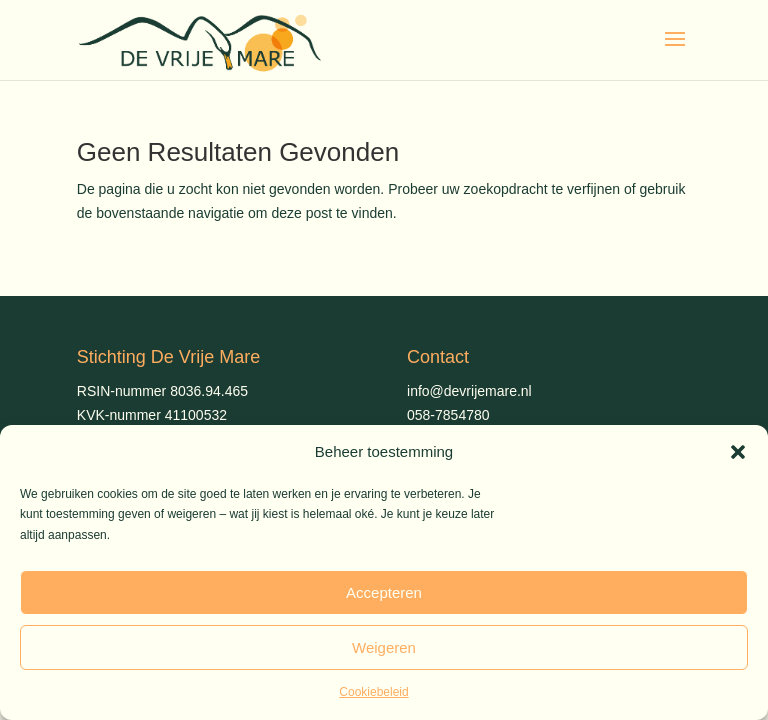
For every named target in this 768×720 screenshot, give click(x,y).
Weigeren (384, 647)
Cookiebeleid (373, 692)
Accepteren (384, 592)
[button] (738, 452)
